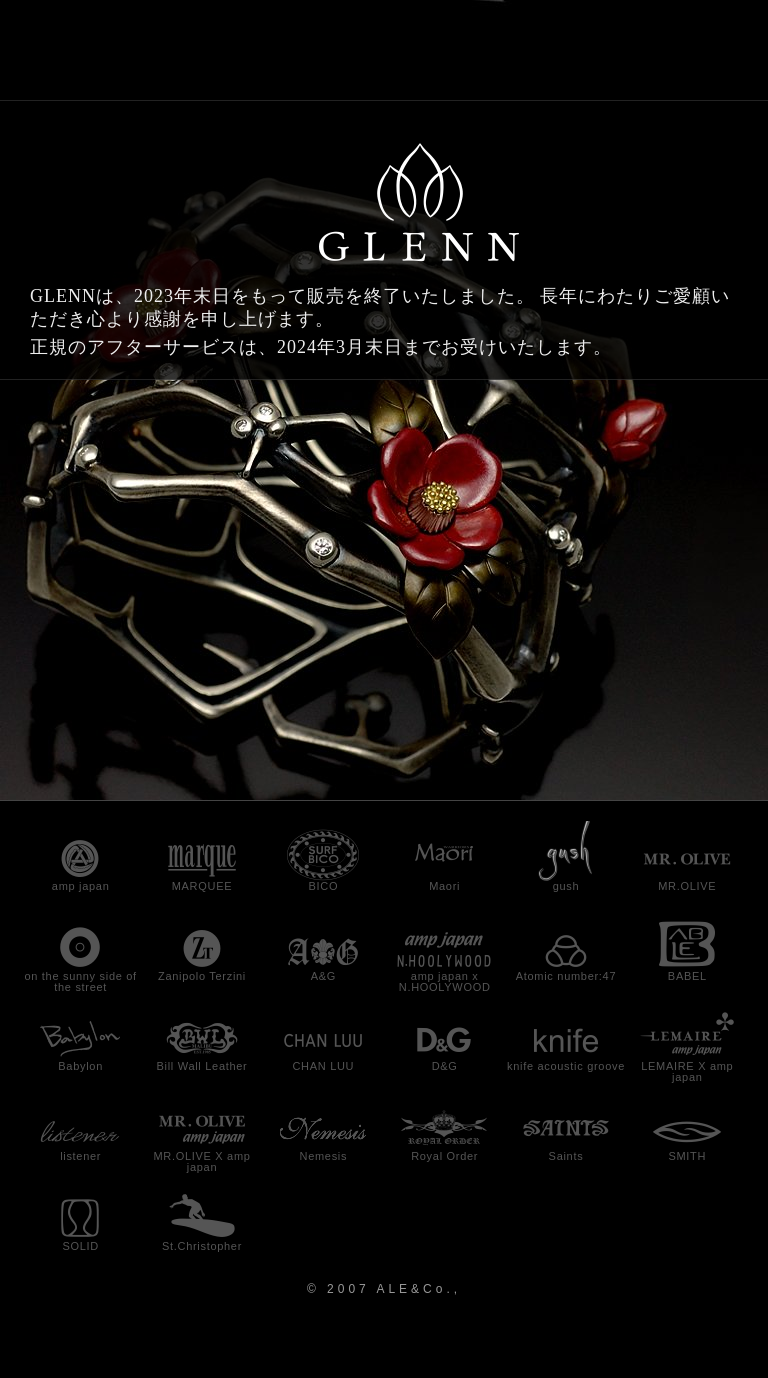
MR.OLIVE (687, 886)
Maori (444, 886)
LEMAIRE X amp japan (687, 1071)
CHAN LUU (323, 1066)
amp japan (81, 886)
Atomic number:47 (566, 976)
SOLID (80, 1246)
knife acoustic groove (566, 1066)
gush (566, 886)
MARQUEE (202, 886)
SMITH (687, 1156)
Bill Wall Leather (202, 1066)
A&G (323, 976)
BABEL (687, 976)
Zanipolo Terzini (202, 976)
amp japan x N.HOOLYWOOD (445, 981)
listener (80, 1156)
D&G (445, 1066)
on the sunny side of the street (80, 981)
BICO (323, 886)
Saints (566, 1156)
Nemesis (323, 1156)
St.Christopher (202, 1246)
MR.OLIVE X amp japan (201, 1161)
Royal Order (444, 1156)
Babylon (80, 1066)
